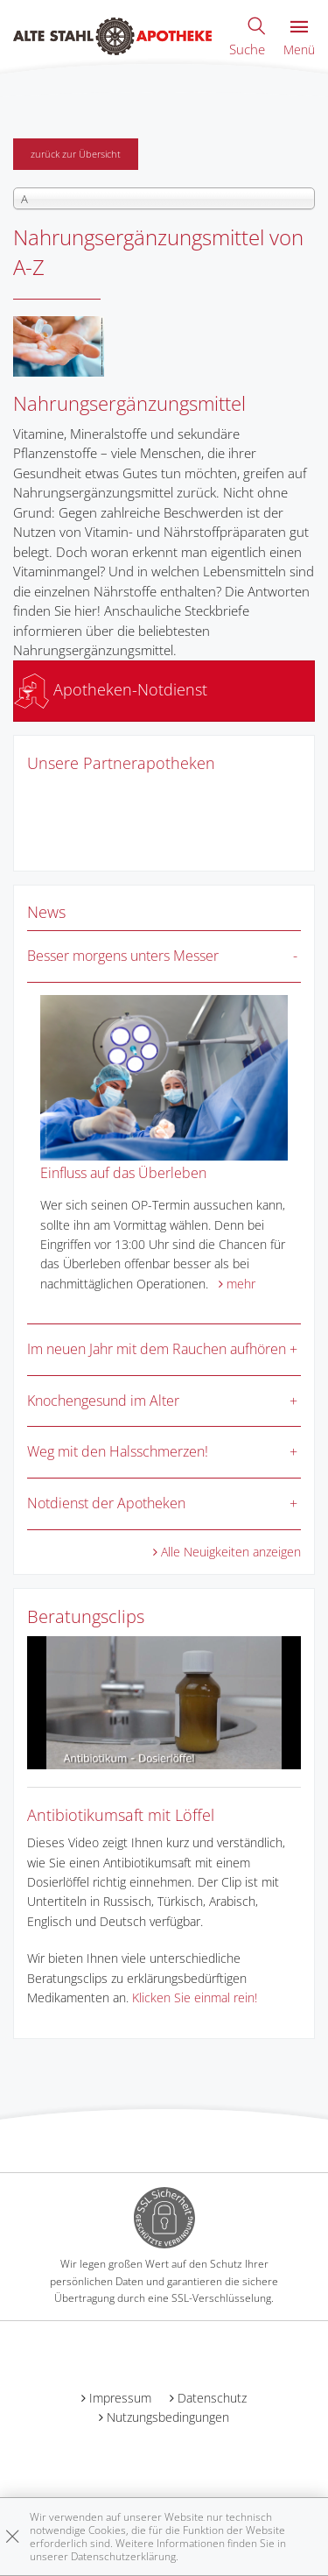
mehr (241, 1283)
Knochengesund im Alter (103, 1400)
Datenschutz (212, 2397)
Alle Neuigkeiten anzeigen (231, 1551)
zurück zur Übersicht (76, 153)
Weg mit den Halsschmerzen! (117, 1451)
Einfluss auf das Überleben (123, 1172)
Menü (299, 39)
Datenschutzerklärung (123, 2556)
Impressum (120, 2397)
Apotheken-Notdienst (110, 689)
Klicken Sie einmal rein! (194, 1997)
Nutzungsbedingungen (168, 2417)
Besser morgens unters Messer (123, 955)
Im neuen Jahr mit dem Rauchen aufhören (156, 1349)
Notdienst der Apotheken (106, 1503)
